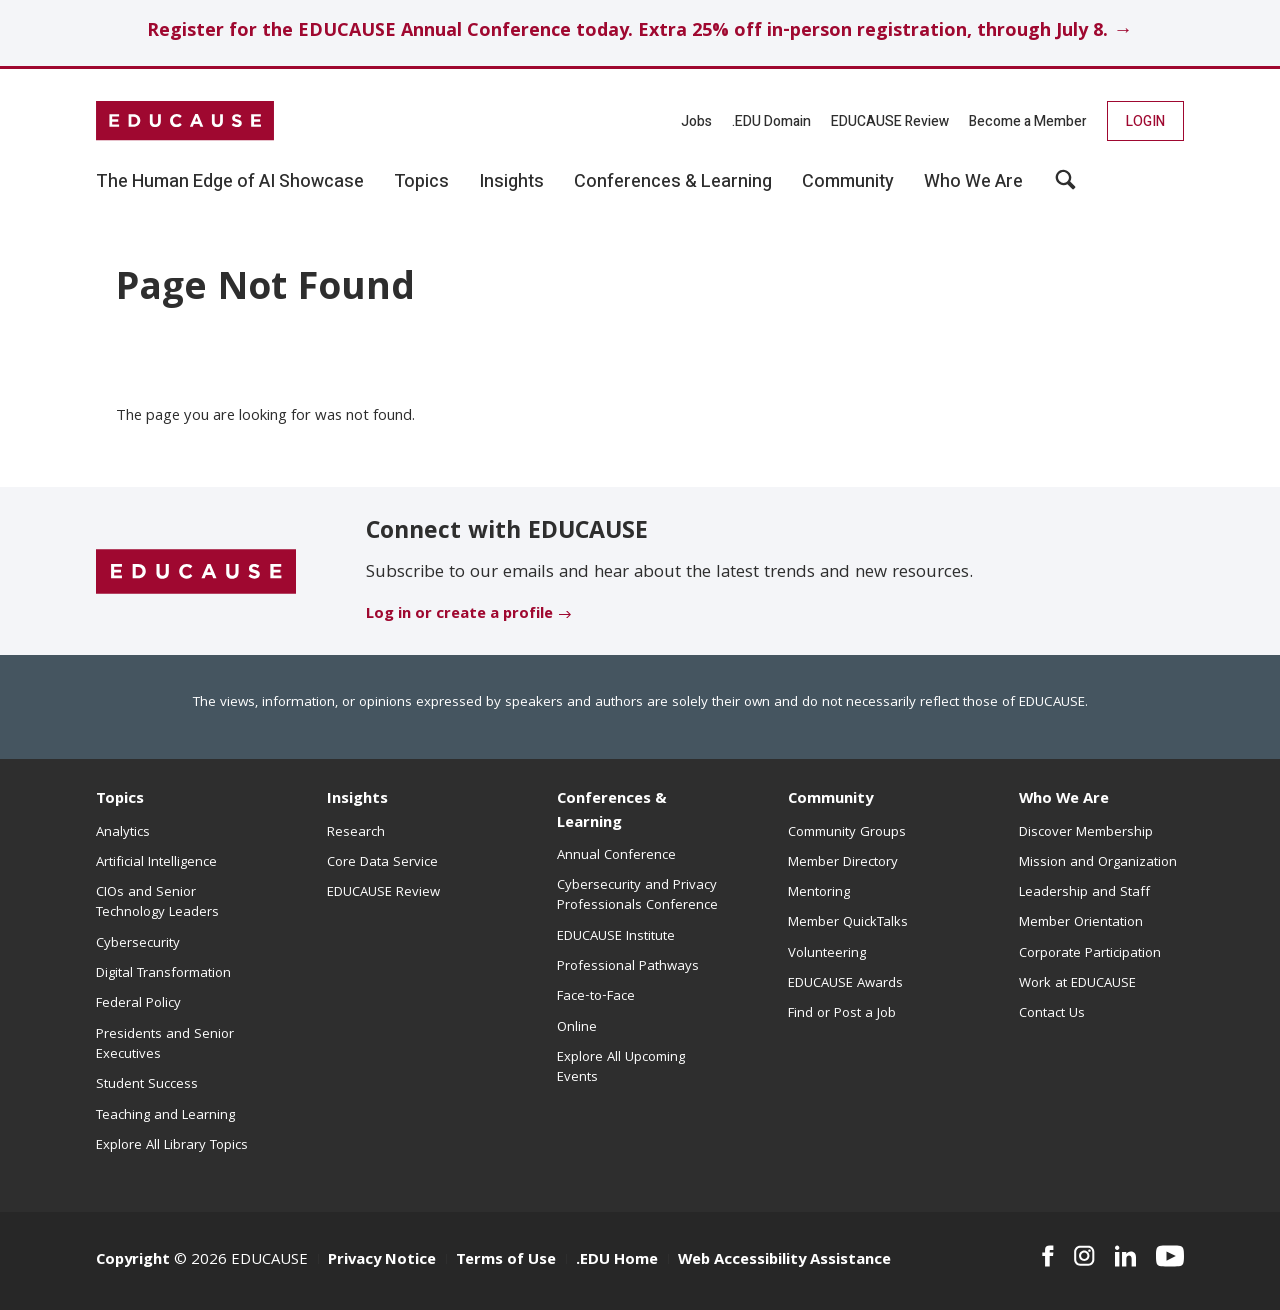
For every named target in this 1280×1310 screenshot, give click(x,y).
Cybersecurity (138, 944)
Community (830, 800)
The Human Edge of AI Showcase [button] (230, 182)
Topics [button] (421, 182)
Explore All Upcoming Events (621, 1068)
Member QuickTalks (848, 923)
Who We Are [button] (973, 182)
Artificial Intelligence (156, 863)
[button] (1065, 187)
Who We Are (1064, 800)
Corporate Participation (1090, 954)
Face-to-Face (596, 997)
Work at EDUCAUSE (1077, 984)
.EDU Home (617, 1261)
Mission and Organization (1098, 863)
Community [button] (848, 182)
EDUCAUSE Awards (845, 984)
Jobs (696, 121)
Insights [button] (511, 182)
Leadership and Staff (1084, 893)
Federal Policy (138, 1004)
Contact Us (1052, 1014)
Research (356, 833)
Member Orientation (1081, 923)
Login (1145, 121)
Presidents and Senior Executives (165, 1045)
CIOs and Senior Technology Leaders (157, 903)
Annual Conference (616, 856)
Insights (357, 800)
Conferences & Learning (612, 811)
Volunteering (827, 954)
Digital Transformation (163, 974)
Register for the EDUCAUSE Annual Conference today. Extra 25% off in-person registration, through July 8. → (639, 32)
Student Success (147, 1085)
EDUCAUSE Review (890, 121)
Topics (120, 800)
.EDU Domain (771, 121)
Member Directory (843, 863)
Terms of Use (506, 1261)
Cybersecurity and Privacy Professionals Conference (637, 896)
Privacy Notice (382, 1261)
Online (577, 1028)
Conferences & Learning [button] (673, 182)
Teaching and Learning (165, 1116)
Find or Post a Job (842, 1014)
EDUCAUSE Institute (616, 937)
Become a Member (1028, 121)
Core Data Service (382, 863)
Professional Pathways (628, 967)
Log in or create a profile (459, 615)
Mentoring (819, 893)
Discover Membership (1086, 833)
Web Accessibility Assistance (784, 1261)
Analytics (123, 833)
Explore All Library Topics (172, 1146)
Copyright (133, 1261)
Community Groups (847, 833)
